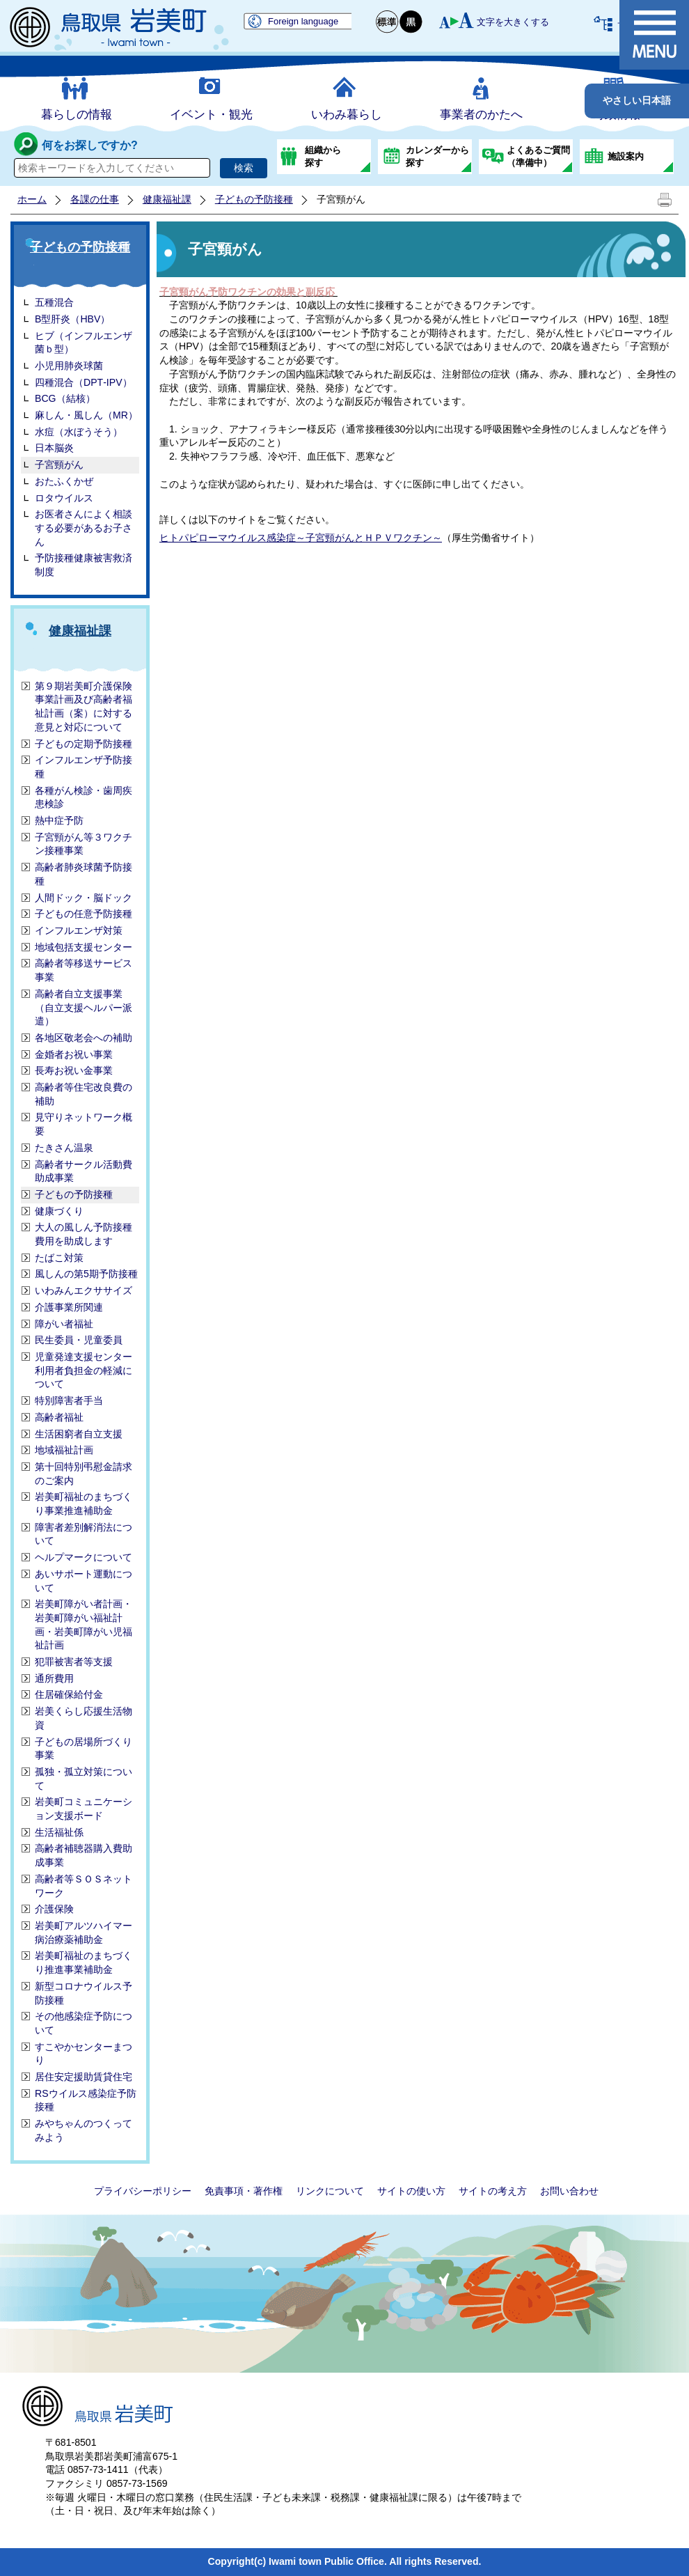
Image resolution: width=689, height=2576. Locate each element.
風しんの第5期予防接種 (86, 1273)
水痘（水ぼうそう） (78, 431)
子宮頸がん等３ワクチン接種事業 (83, 844)
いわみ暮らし (346, 114)
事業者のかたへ (481, 114)
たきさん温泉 (64, 1147)
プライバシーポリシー (142, 2190)
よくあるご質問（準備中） (538, 156)
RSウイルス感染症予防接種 (85, 2100)
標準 (387, 21)
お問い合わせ (569, 2190)
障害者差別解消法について (83, 1534)
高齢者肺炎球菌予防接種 (83, 874)
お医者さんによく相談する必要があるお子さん (83, 527)
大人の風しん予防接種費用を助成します (83, 1234)
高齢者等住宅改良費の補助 (83, 1094)
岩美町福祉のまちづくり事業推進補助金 (83, 1503)
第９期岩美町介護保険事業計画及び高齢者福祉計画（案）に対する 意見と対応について (83, 706)
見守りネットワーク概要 (83, 1124)
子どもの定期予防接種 (83, 743)
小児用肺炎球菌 (69, 365)
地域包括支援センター (83, 947)
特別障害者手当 (69, 1400)
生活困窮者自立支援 (78, 1433)
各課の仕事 (94, 199)
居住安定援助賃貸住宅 (83, 2076)
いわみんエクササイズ (83, 1290)
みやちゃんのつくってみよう (83, 2130)
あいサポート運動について (83, 1580)
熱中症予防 (59, 820)
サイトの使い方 (411, 2190)
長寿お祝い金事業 (74, 1070)
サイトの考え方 (493, 2190)
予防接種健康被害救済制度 (83, 564)
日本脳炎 (54, 447)
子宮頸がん (59, 464)
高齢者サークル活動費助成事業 (83, 1171)
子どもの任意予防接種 (83, 913)
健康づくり (59, 1211)
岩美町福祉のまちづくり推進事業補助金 (83, 1962)
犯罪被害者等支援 (74, 1661)
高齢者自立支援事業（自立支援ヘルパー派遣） (83, 1007)
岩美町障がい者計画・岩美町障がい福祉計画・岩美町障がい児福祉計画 (83, 1624)
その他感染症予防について (83, 2023)
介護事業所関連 (69, 1307)
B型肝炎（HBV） (72, 319)
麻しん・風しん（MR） (86, 415)
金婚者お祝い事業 (74, 1054)
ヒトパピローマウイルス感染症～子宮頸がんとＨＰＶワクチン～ (300, 537)
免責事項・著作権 (244, 2190)
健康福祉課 (167, 199)
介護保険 (54, 1908)
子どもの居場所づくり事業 (83, 1748)
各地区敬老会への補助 (83, 1037)
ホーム (32, 199)
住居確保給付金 (69, 1694)
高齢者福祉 (59, 1417)
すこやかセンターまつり (83, 2053)
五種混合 (54, 302)
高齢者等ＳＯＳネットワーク (83, 1885)
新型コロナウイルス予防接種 (83, 1993)
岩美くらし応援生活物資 (83, 1718)
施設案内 (626, 156)
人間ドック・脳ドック (83, 897)
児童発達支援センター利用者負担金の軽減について (83, 1370)
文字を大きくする (513, 22)
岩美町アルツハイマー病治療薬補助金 (83, 1932)
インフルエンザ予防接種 (83, 766)
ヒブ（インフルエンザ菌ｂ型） (83, 342)
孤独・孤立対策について (83, 1778)
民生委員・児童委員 (78, 1339)
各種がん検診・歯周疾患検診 (83, 797)
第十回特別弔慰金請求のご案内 (83, 1473)
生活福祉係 (59, 1832)
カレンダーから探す (437, 156)
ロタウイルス (64, 498)
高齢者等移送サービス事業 (83, 970)
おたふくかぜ (64, 481)
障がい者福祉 (64, 1323)
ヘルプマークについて (83, 1557)
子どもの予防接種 (254, 199)
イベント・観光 (211, 114)
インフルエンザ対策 (78, 930)
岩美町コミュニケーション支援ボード (83, 1808)
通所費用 (54, 1678)
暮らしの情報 (76, 114)
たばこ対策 (59, 1257)
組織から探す (323, 156)
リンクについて (330, 2190)
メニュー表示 (654, 35)
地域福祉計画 (64, 1449)
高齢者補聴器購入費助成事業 (83, 1855)
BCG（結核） (65, 398)
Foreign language (303, 21)
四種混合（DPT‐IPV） (83, 382)
